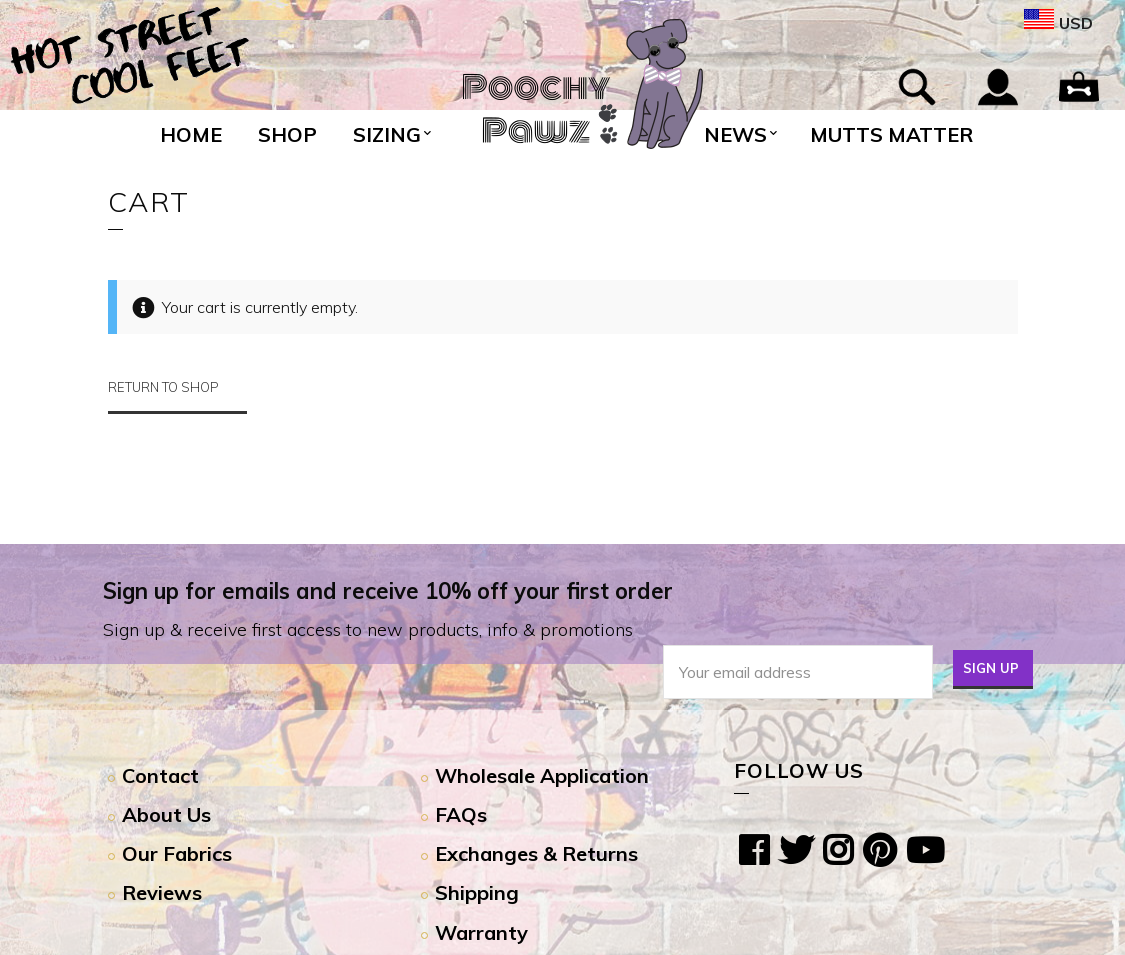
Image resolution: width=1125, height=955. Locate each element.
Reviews (162, 892)
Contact (160, 775)
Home (191, 134)
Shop (287, 134)
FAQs (461, 814)
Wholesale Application (542, 775)
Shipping (477, 892)
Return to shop (163, 387)
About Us (166, 814)
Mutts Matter (891, 134)
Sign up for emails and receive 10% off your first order (388, 591)
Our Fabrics (177, 853)
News (735, 134)
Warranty (481, 932)
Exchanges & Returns (536, 853)
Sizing (387, 134)
